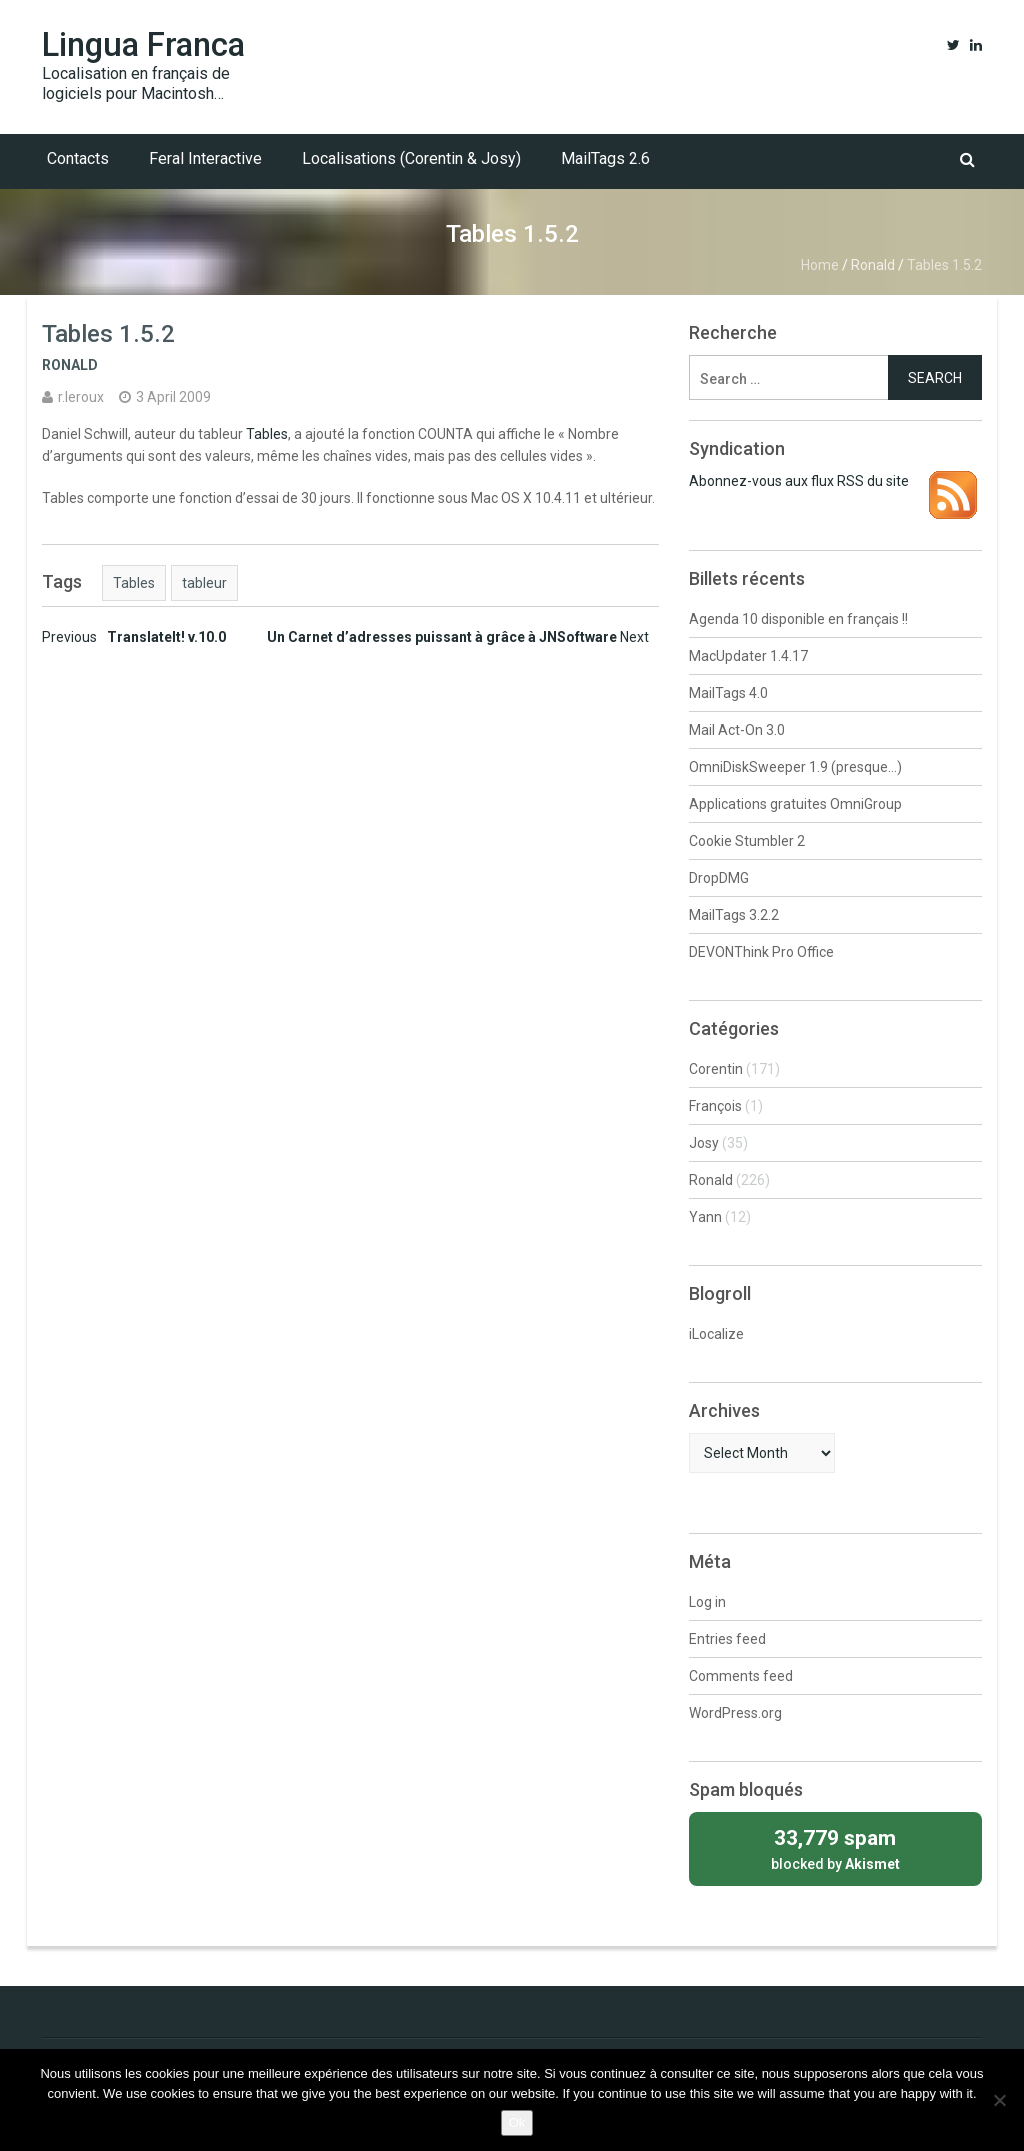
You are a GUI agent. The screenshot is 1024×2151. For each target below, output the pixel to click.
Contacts (78, 158)
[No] (999, 2100)
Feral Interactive (205, 158)
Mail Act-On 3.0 (737, 730)
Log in (707, 1602)
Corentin (716, 1069)
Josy (704, 1143)
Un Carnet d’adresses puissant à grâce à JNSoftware (458, 637)
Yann (705, 1217)
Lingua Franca (143, 44)
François (715, 1106)
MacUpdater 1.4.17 (748, 656)
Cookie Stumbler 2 (747, 841)
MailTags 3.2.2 (734, 915)
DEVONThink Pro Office (761, 952)
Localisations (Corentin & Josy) (411, 158)
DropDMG (719, 878)
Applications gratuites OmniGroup (795, 804)
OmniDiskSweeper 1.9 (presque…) (795, 767)
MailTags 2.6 (605, 158)
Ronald (873, 265)
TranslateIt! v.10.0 (134, 637)
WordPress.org (735, 1713)
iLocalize (716, 1334)
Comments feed (741, 1676)
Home (820, 265)
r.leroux (81, 397)
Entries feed (727, 1639)
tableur (204, 583)
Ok (517, 2122)
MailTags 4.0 (728, 693)
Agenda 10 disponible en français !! (798, 619)
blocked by (835, 1847)
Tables (267, 434)
